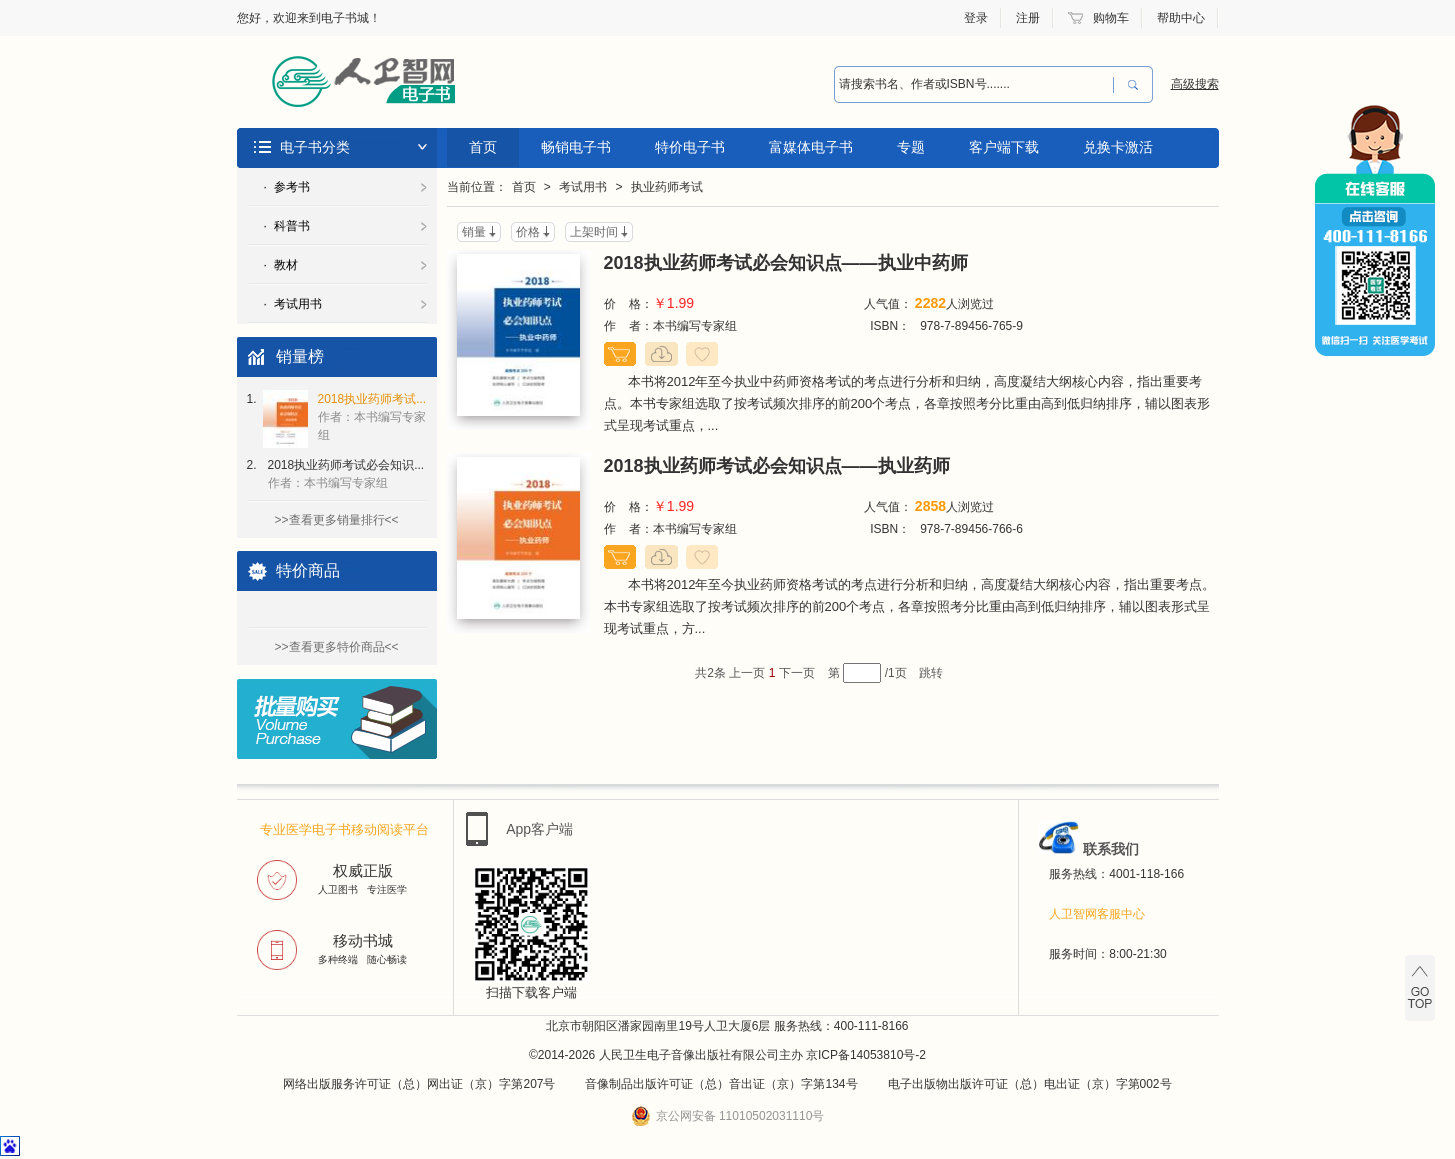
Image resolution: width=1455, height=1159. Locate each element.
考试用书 (583, 187)
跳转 (931, 673)
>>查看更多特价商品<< (336, 647)
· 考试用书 (293, 304)
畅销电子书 (576, 147)
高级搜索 (1195, 84)
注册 (1028, 18)
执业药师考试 (667, 187)
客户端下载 (1004, 147)
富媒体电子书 (811, 147)
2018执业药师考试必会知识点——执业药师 (777, 466)
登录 (976, 18)
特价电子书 (690, 147)
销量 (474, 232)
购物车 (1111, 18)
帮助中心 (1181, 18)
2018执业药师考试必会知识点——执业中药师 (786, 263)
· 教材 (281, 265)
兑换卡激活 (1118, 147)
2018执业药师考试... (372, 417)
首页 (483, 147)
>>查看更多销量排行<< (336, 520)
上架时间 (594, 232)
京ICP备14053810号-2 (866, 1055)
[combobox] (974, 84)
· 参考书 (287, 187)
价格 (528, 232)
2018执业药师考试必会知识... (346, 474)
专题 (911, 147)
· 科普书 (287, 226)
